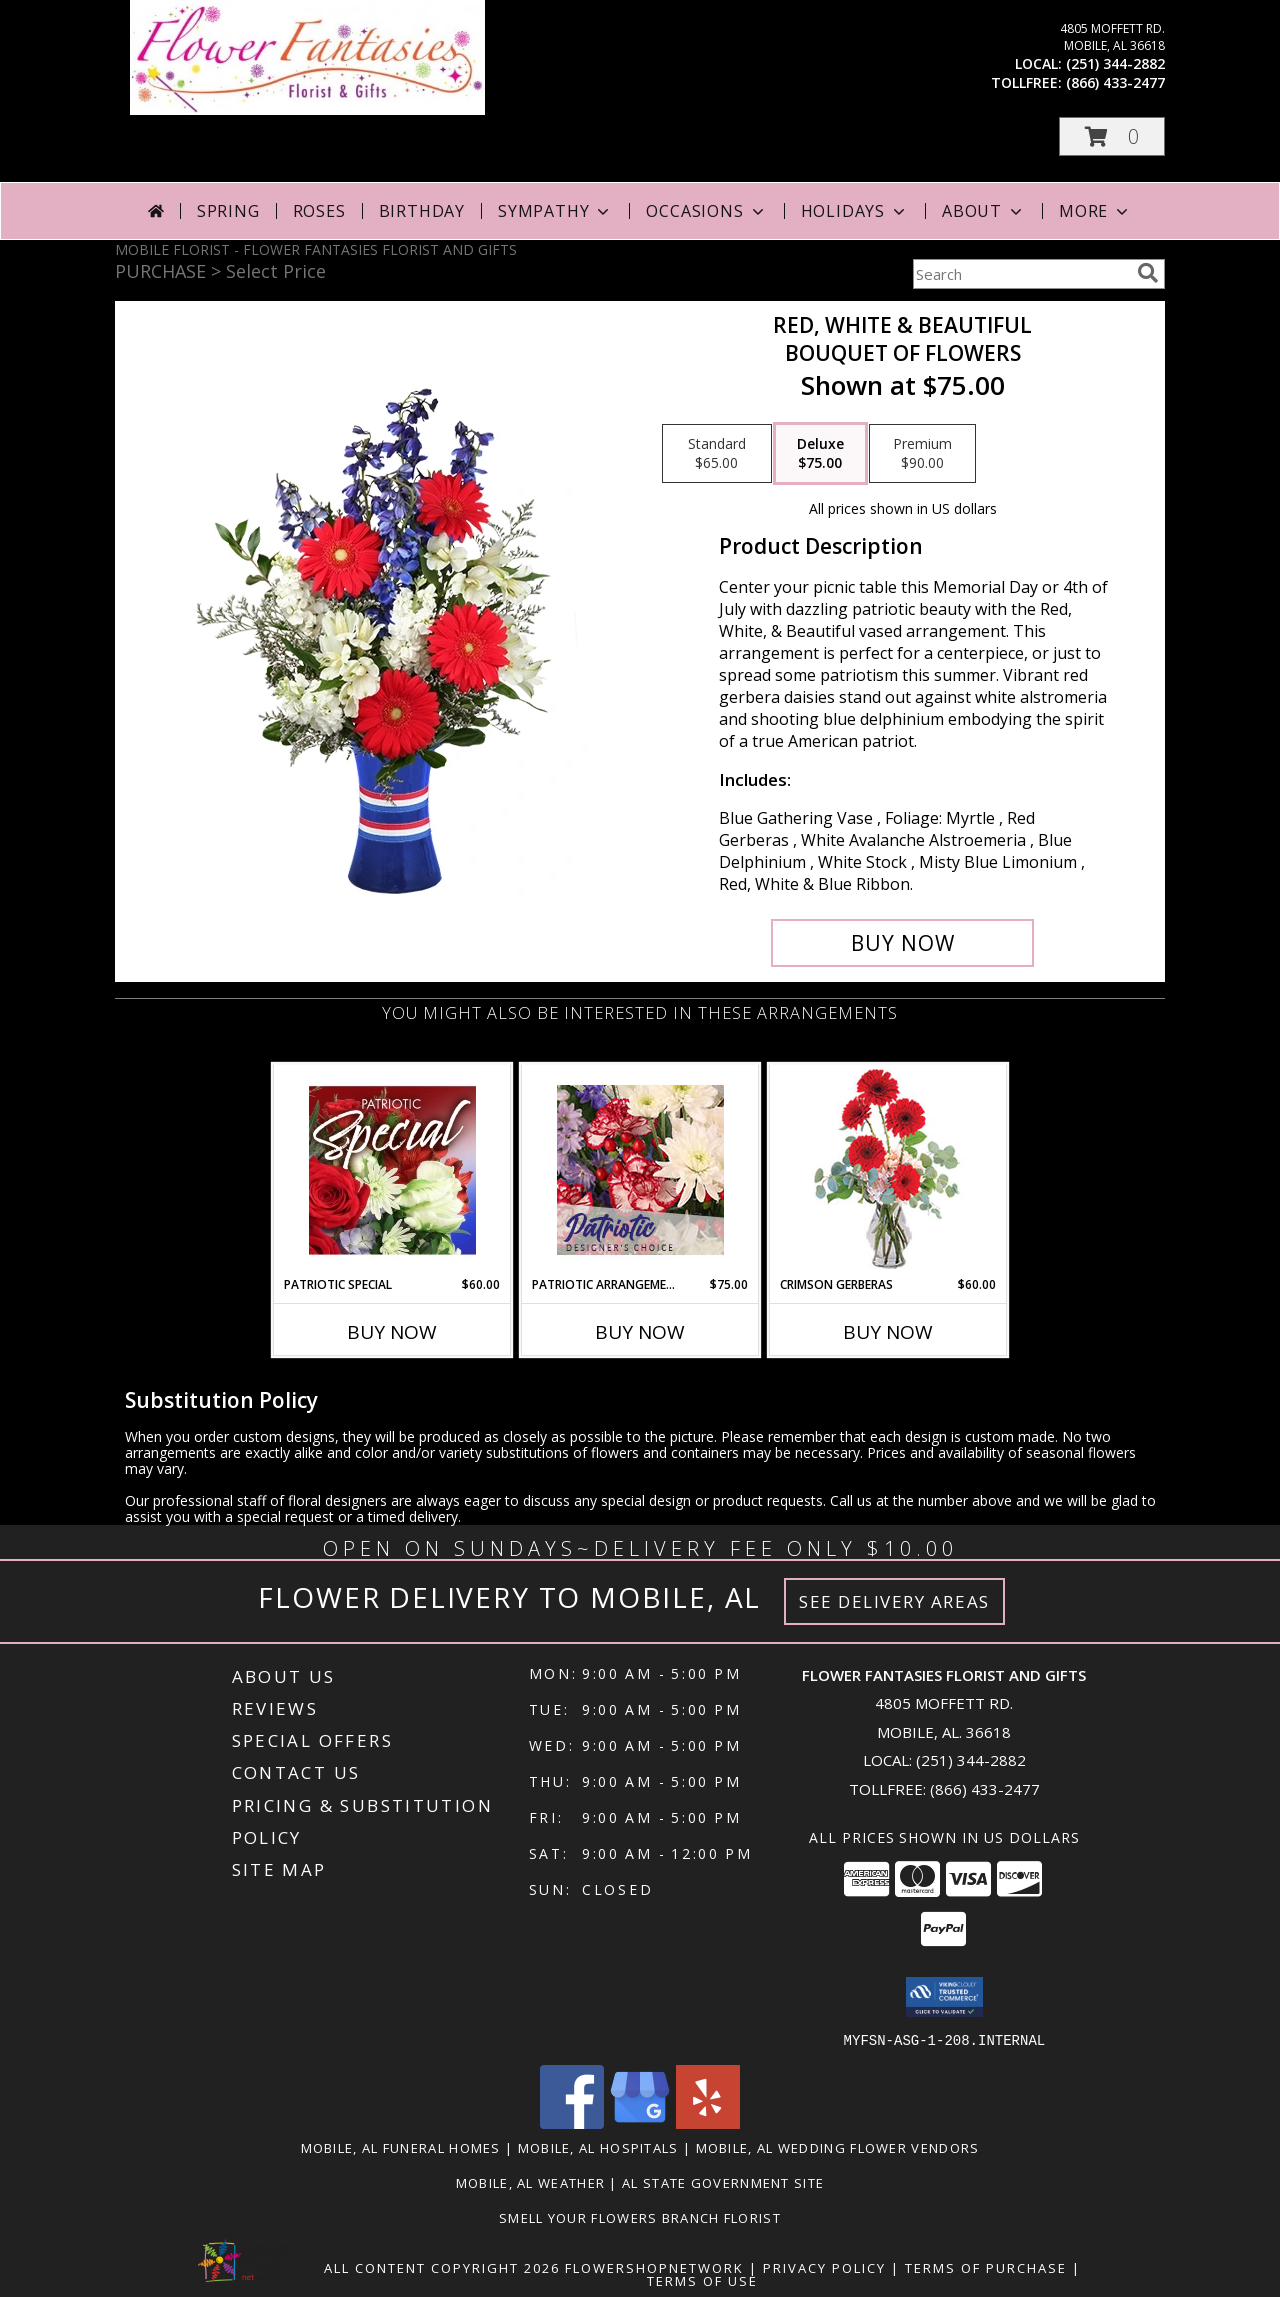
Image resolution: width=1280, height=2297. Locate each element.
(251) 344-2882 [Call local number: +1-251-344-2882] (1115, 63)
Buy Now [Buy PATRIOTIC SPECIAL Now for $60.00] (392, 1332)
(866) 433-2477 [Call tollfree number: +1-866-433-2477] (1115, 82)
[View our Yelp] (708, 2122)
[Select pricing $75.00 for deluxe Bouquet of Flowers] (820, 454)
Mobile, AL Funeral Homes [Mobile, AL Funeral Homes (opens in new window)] (401, 2147)
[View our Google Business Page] (640, 2122)
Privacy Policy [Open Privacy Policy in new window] (824, 2267)
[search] (1148, 273)
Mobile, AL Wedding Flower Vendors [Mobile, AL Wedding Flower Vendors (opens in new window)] (838, 2147)
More (1095, 211)
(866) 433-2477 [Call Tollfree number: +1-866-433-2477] (985, 1789)
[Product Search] (1021, 274)
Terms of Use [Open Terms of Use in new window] (702, 2280)
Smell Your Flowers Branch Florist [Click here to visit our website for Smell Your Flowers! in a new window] (640, 2217)
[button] (1112, 136)
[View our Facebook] (572, 2122)
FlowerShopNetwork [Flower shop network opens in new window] (654, 2267)
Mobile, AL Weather (530, 2182)
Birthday (422, 211)
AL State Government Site (723, 2182)
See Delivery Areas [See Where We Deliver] (894, 1601)
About (984, 211)
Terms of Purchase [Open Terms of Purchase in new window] (986, 2267)
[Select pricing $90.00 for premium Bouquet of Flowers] (922, 454)
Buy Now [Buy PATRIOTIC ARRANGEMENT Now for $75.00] (640, 1332)
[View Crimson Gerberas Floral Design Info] (888, 1170)
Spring (228, 211)
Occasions (706, 211)
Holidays (855, 211)
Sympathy (555, 211)
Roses (319, 211)
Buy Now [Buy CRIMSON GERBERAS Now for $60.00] (888, 1332)
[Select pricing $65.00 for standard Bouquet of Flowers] (717, 454)
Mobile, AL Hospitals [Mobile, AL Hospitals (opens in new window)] (598, 2147)
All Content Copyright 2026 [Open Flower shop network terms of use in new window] (442, 2267)
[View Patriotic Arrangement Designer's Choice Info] (640, 1170)
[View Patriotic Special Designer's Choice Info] (392, 1170)
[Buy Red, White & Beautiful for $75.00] (902, 943)
